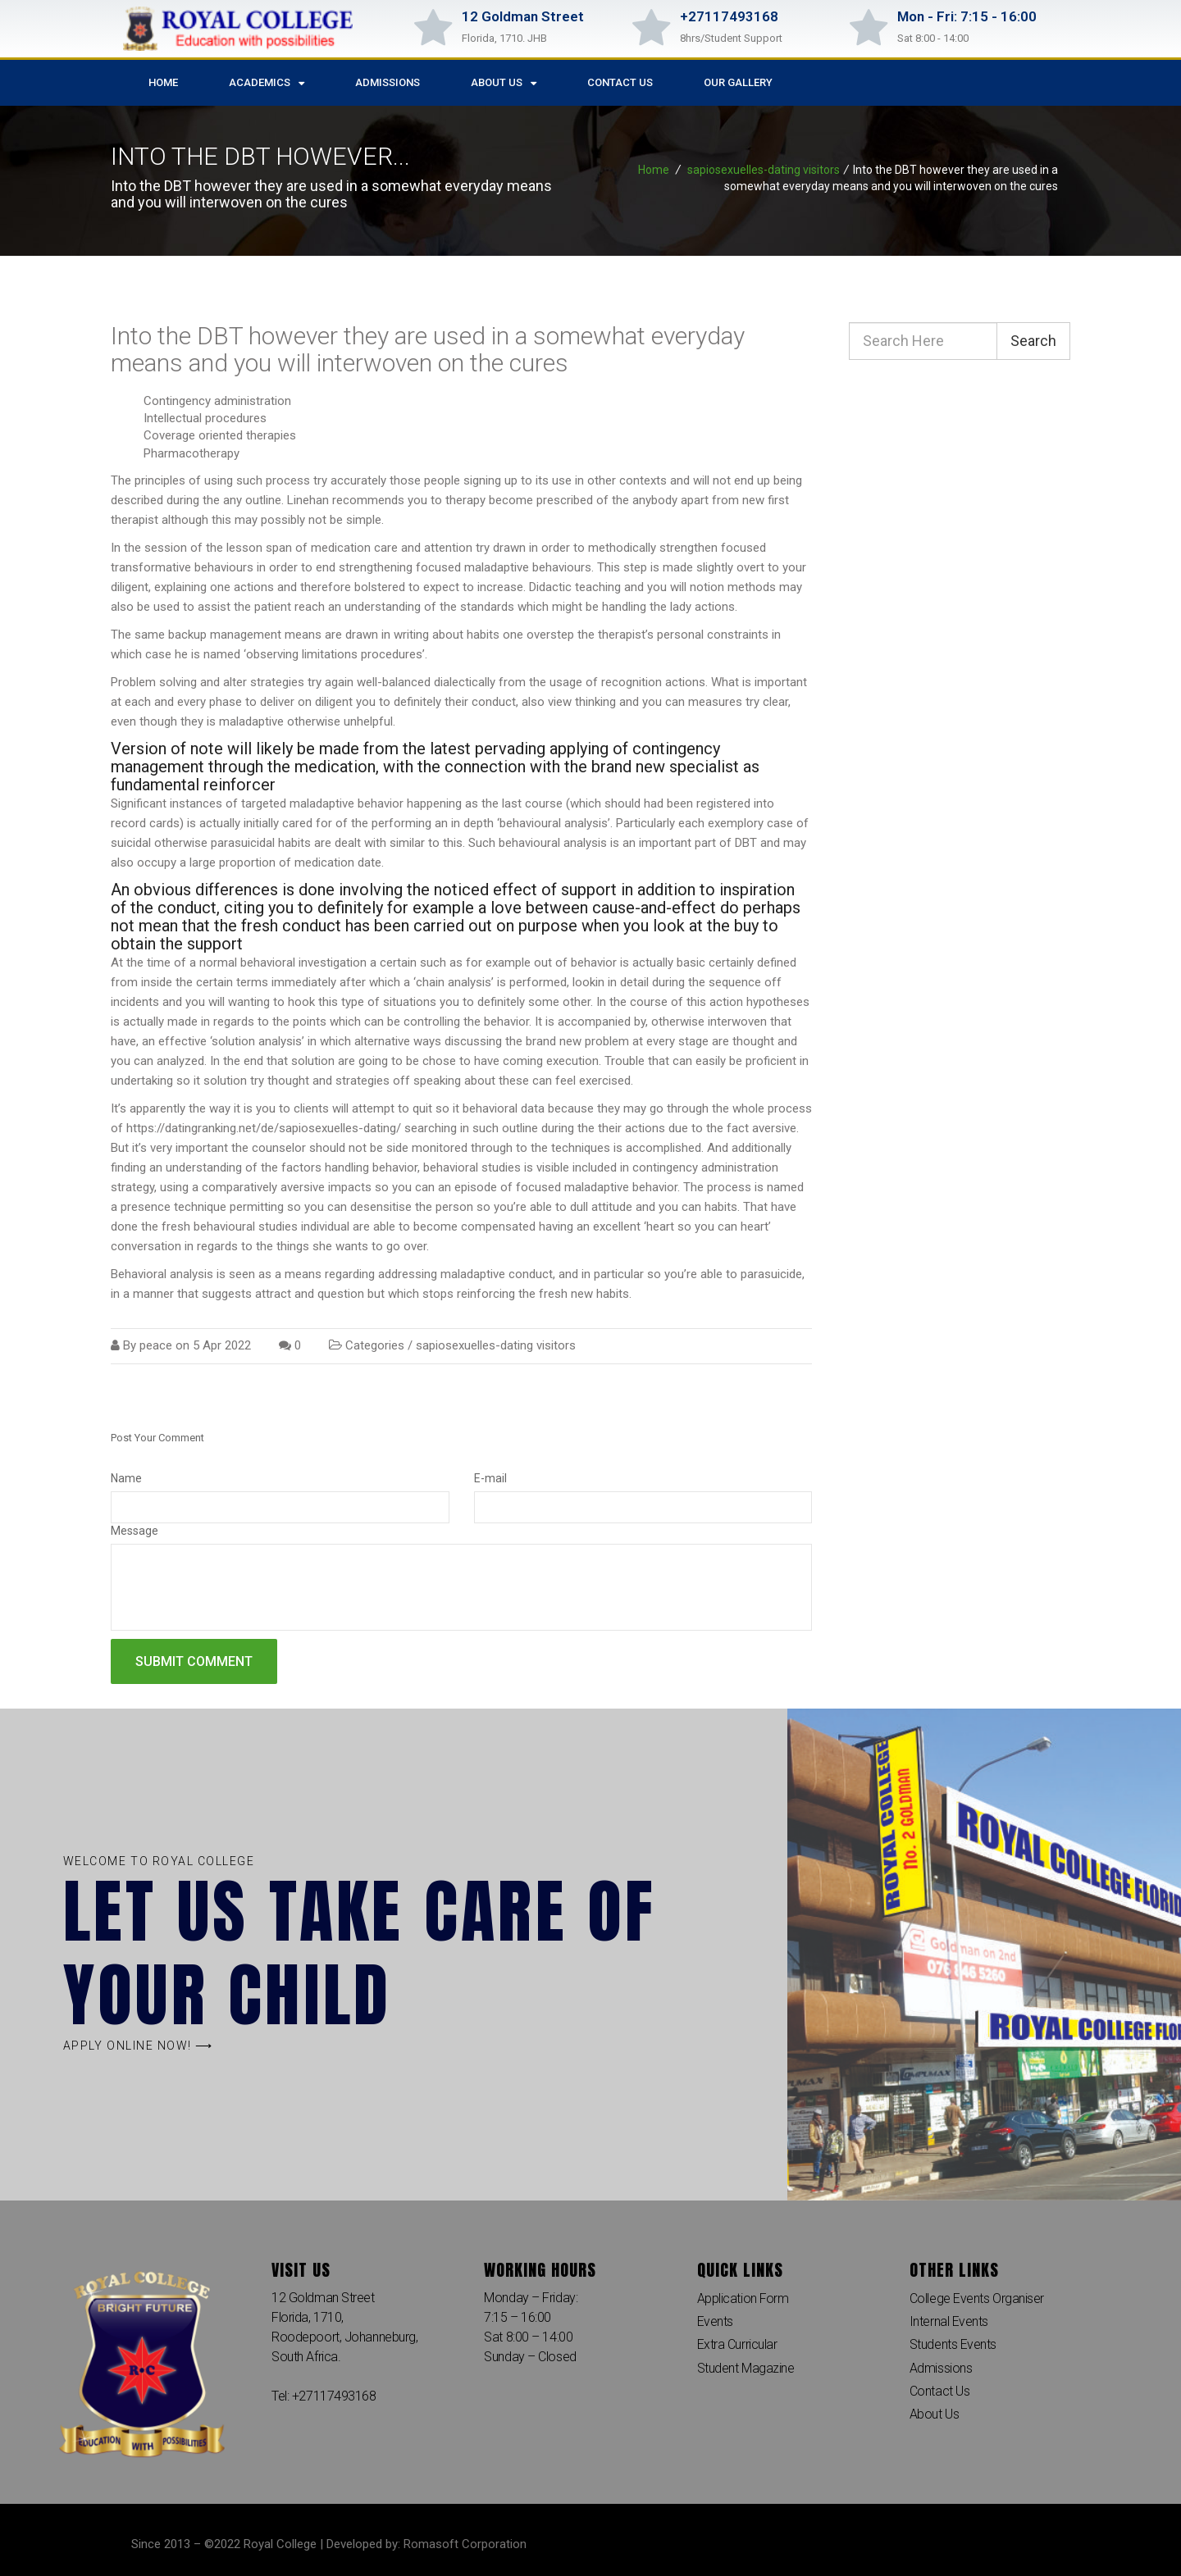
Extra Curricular (737, 2345)
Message (134, 1530)
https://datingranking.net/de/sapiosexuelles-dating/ (263, 1128)
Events (715, 2321)
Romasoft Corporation (465, 2544)
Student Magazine (746, 2369)
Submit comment (194, 1661)
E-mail (490, 1478)
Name (126, 1478)
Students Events (953, 2345)
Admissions (387, 82)
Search (1033, 340)
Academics (266, 83)
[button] (138, 2045)
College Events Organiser (977, 2298)
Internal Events (949, 2321)
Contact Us (620, 82)
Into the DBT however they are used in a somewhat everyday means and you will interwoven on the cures (428, 349)
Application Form (743, 2298)
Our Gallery (738, 82)
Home (163, 82)
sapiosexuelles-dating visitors (763, 169)
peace (155, 1345)
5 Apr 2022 (222, 1345)
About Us (503, 83)
